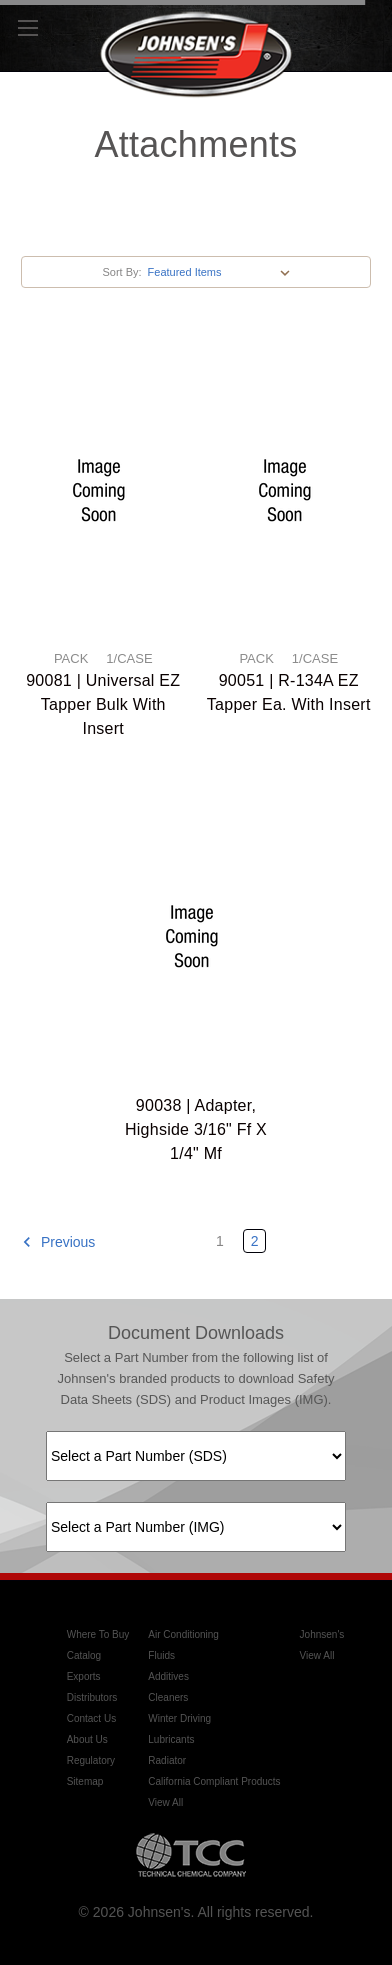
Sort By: (121, 272)
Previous (58, 1242)
